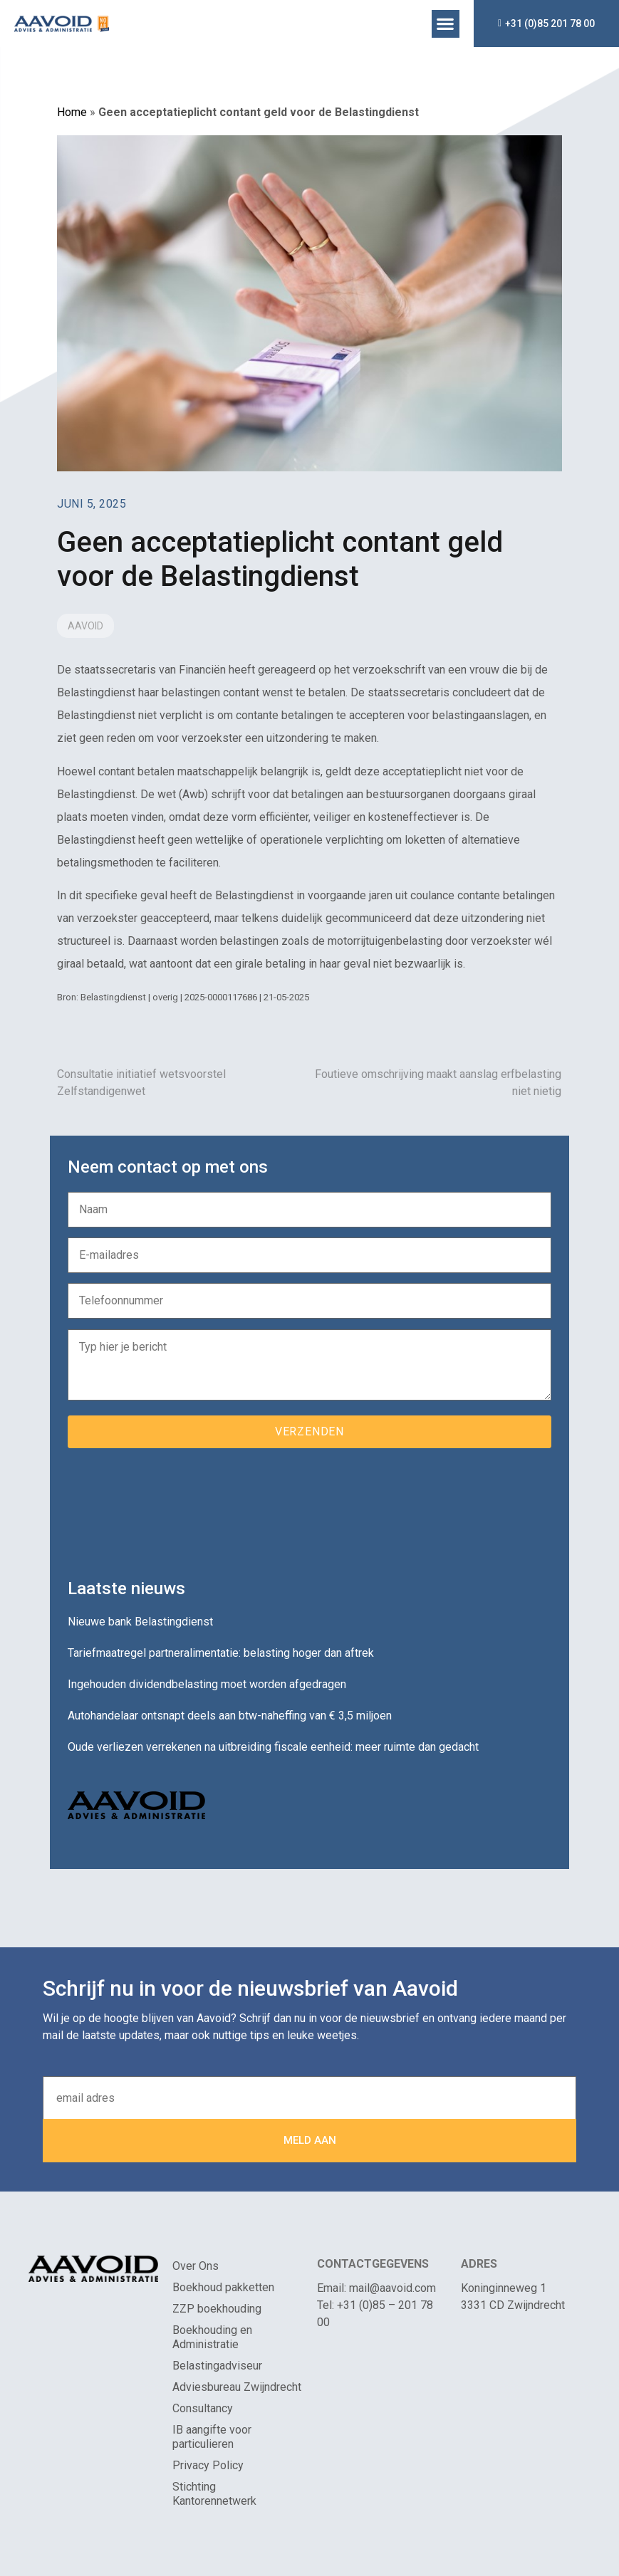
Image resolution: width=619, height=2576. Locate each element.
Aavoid (85, 626)
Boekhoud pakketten (223, 2287)
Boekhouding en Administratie (212, 2337)
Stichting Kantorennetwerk (214, 2494)
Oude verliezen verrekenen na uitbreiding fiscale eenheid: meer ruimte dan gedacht (273, 1747)
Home (72, 112)
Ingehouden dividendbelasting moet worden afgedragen (207, 1684)
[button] (445, 24)
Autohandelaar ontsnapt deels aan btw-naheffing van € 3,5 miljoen (230, 1715)
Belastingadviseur (217, 2365)
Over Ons (195, 2266)
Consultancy (202, 2408)
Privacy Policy (208, 2465)
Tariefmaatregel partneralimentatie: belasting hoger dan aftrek (221, 1653)
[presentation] (176, 1508)
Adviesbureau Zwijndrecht (236, 2387)
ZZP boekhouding (216, 2308)
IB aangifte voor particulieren (211, 2437)
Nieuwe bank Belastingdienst (140, 1621)
